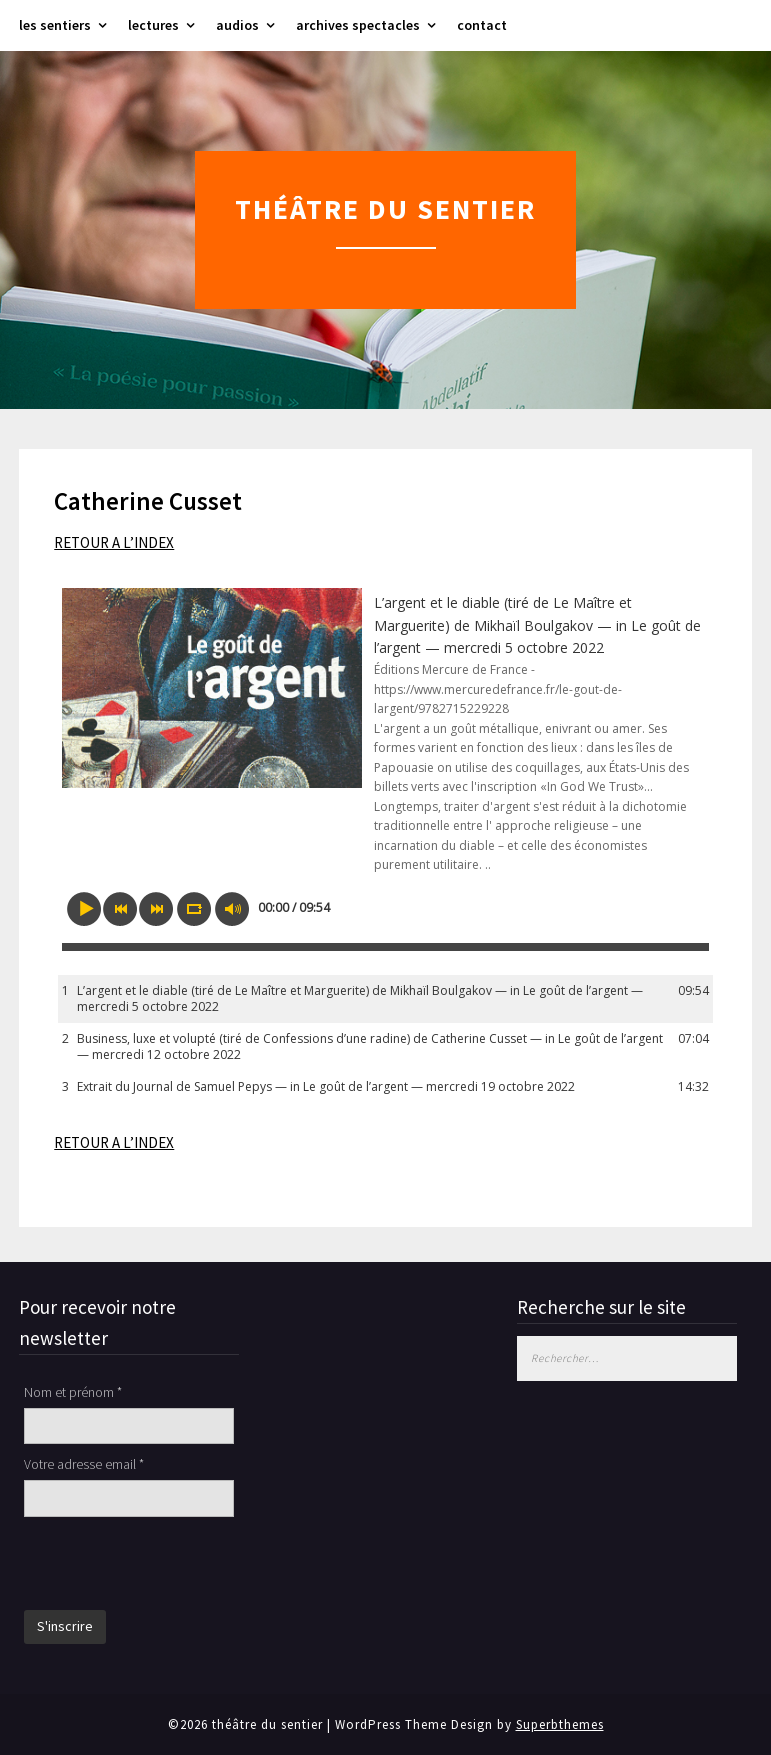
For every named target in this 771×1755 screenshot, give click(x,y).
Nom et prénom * (73, 1392)
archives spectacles (358, 25)
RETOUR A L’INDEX (114, 542)
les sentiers (55, 25)
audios (237, 25)
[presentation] (176, 1566)
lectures (153, 25)
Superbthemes (560, 1724)
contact (482, 25)
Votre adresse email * (84, 1464)
